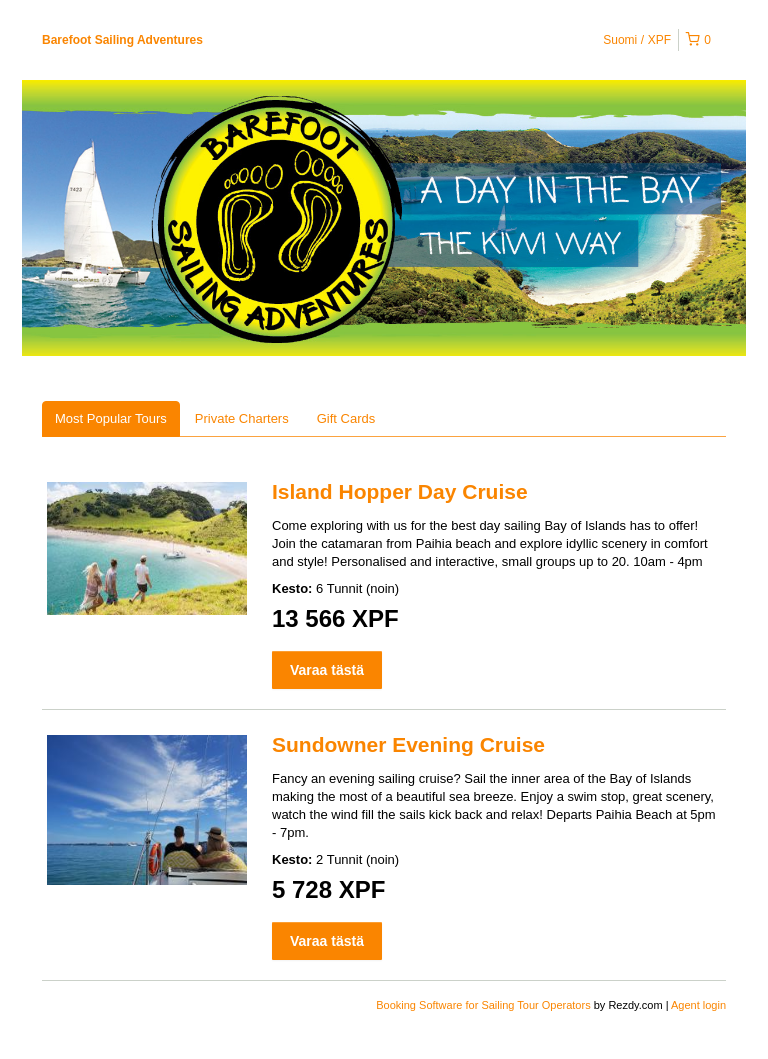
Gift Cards (346, 418)
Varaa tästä (327, 670)
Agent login (698, 1005)
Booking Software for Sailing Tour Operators (484, 1005)
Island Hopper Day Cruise (400, 491)
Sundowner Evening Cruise (408, 744)
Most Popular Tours (111, 418)
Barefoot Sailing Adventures (122, 40)
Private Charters (242, 418)
